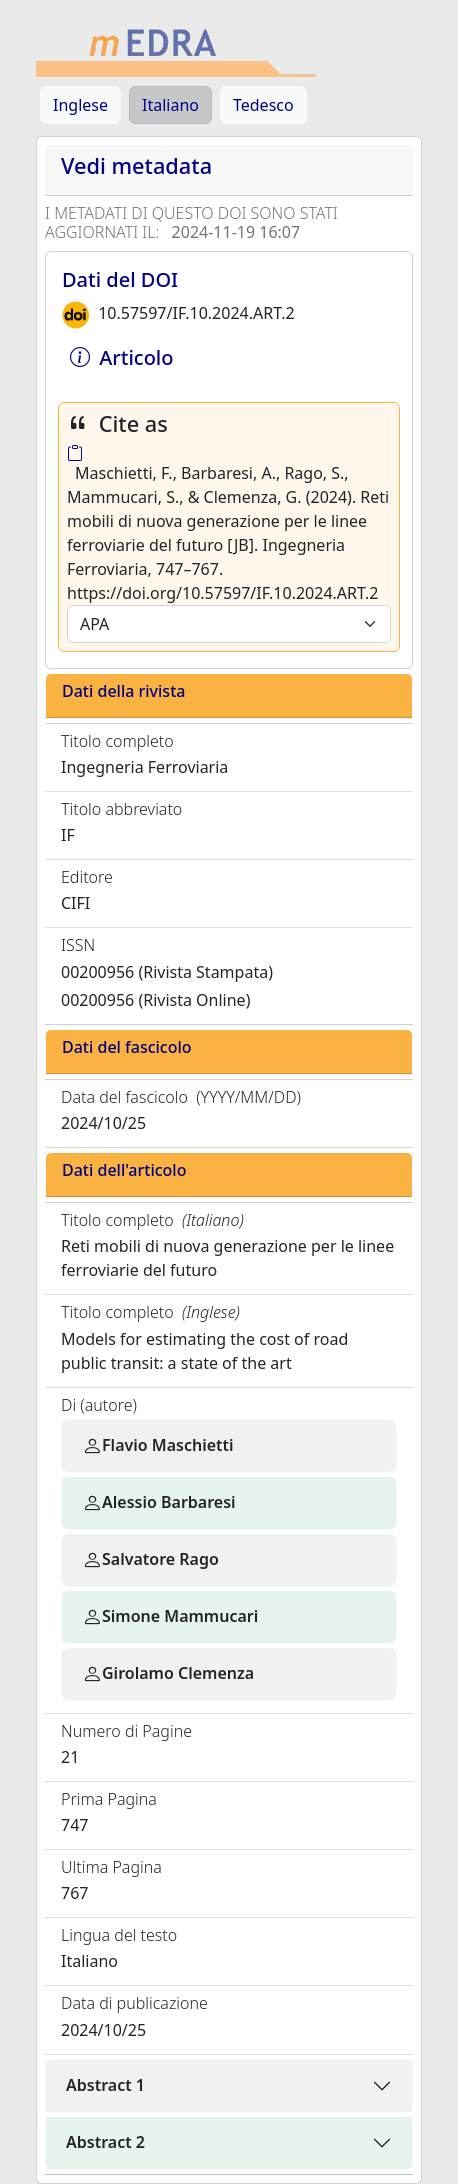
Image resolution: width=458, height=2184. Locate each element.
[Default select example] (229, 624)
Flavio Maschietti (158, 1445)
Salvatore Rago (150, 1559)
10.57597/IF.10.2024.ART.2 (196, 313)
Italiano (170, 105)
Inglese (80, 105)
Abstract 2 (105, 2142)
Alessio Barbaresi (159, 1502)
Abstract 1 (105, 2085)
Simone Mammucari (170, 1616)
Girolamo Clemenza (168, 1673)
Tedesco (263, 105)
